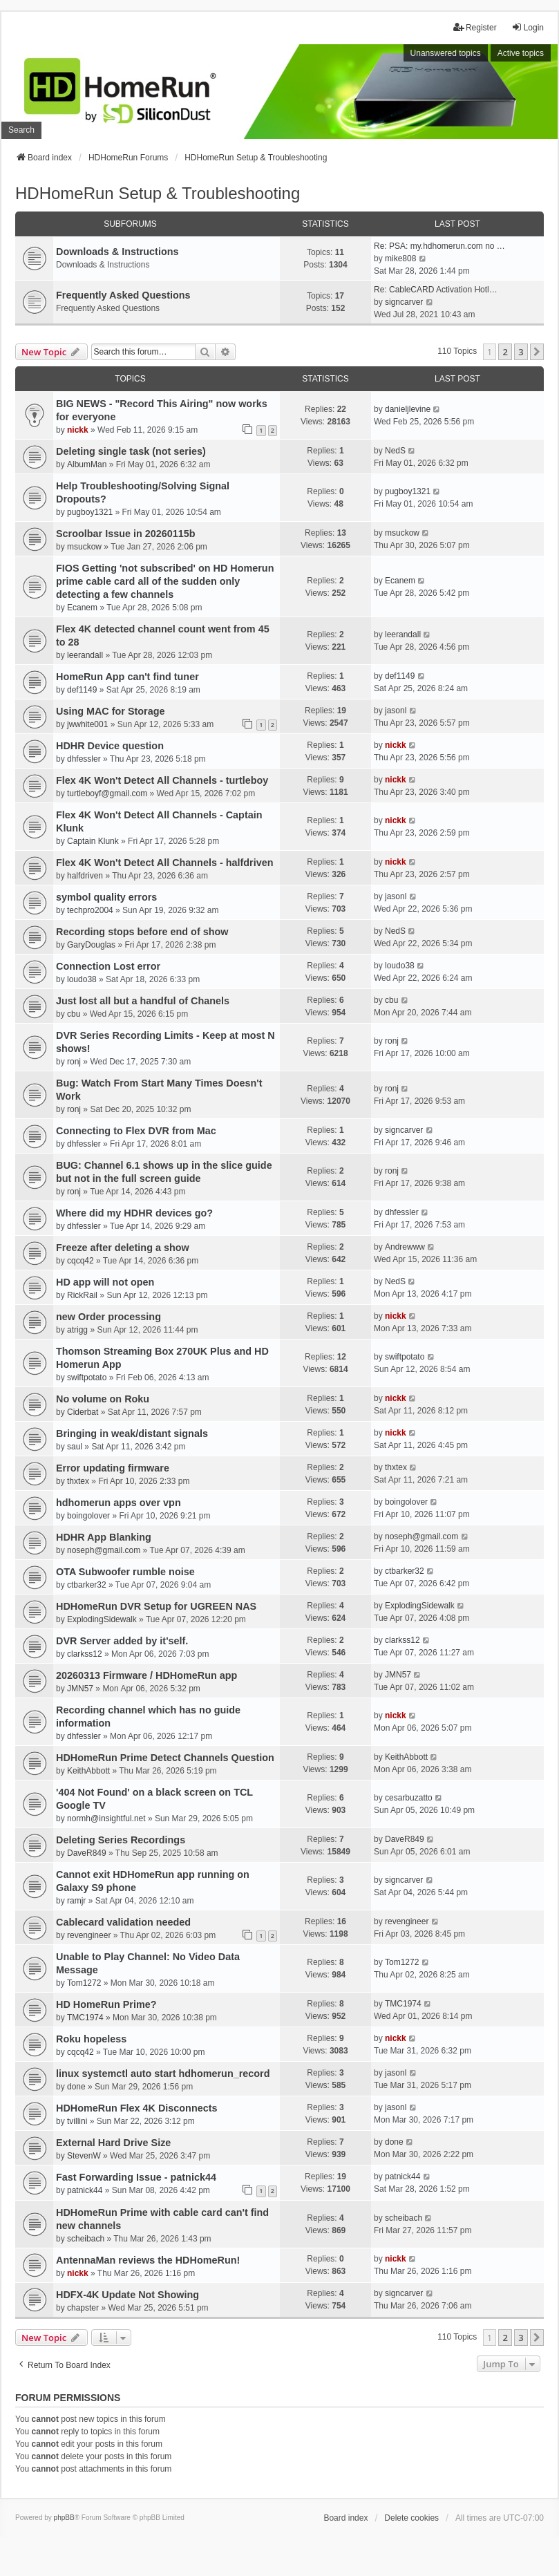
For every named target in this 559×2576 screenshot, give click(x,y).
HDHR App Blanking (103, 1537)
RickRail (82, 1295)
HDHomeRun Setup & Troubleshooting (157, 193)
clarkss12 (84, 1654)
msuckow (84, 547)
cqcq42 (80, 1261)
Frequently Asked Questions (123, 295)
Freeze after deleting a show (122, 1247)
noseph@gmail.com (103, 1550)
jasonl (395, 710)
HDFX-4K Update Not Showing (127, 2294)
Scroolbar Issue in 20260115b (126, 533)
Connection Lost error (108, 966)
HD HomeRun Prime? (106, 2004)
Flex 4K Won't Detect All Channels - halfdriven (164, 862)
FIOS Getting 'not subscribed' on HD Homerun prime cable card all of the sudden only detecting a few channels (165, 581)
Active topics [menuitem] (521, 53)
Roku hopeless (91, 2038)
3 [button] (520, 352)
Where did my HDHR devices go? (134, 1213)
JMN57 (80, 1688)
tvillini (77, 2121)
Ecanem (82, 607)
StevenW (84, 2156)
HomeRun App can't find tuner (127, 676)
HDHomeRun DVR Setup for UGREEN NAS (156, 1606)
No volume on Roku (102, 1398)
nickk (77, 430)
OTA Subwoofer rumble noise (125, 1571)
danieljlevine (407, 409)
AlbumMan (86, 464)
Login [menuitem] (527, 27)
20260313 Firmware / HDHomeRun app (146, 1675)
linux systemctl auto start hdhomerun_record (162, 2073)
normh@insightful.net (106, 1818)
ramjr (76, 1901)
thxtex (78, 1481)
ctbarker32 (86, 1585)
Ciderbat (82, 1412)
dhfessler (84, 759)
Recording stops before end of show (142, 931)
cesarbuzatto (409, 1798)
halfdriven (85, 876)
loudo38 (82, 979)
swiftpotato (86, 1377)
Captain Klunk (93, 841)
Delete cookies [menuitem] (411, 2518)
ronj (74, 1061)
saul (74, 1446)
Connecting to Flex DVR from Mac (136, 1130)
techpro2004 (90, 910)
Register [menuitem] (475, 27)
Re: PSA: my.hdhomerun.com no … (439, 246)
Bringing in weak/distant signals (132, 1433)
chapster (83, 2308)
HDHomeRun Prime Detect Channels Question (165, 1757)
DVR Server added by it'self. (122, 1640)
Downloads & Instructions (117, 251)
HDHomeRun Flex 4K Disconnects (137, 2108)
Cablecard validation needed (123, 1922)
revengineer (89, 1935)
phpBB (64, 2517)
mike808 (400, 258)
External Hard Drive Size (113, 2142)
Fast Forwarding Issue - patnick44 (136, 2177)
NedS (395, 450)
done (76, 2086)
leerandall (85, 655)
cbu (73, 1014)
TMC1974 (85, 2017)
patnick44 (84, 2190)
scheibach (85, 2239)
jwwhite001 (87, 724)
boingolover (88, 1516)
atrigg (77, 1330)
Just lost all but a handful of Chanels (142, 1000)
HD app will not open (105, 1282)
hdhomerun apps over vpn (118, 1502)
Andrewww (405, 1247)
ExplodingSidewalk (102, 1619)
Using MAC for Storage (110, 711)
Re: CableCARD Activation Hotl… (436, 289)
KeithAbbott (88, 1771)
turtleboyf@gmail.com (107, 793)
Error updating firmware (112, 1468)
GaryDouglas (91, 945)
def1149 (82, 690)
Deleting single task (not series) (131, 451)
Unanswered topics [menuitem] (445, 53)
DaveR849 (86, 1853)
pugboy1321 (90, 512)
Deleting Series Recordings (120, 1839)
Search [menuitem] (21, 130)
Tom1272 (84, 1983)
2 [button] (504, 352)
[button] (537, 352)
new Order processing (108, 1316)
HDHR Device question (110, 745)
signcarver (404, 302)
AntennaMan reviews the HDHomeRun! (148, 2260)
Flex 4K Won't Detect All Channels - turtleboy (162, 780)
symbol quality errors (106, 897)
